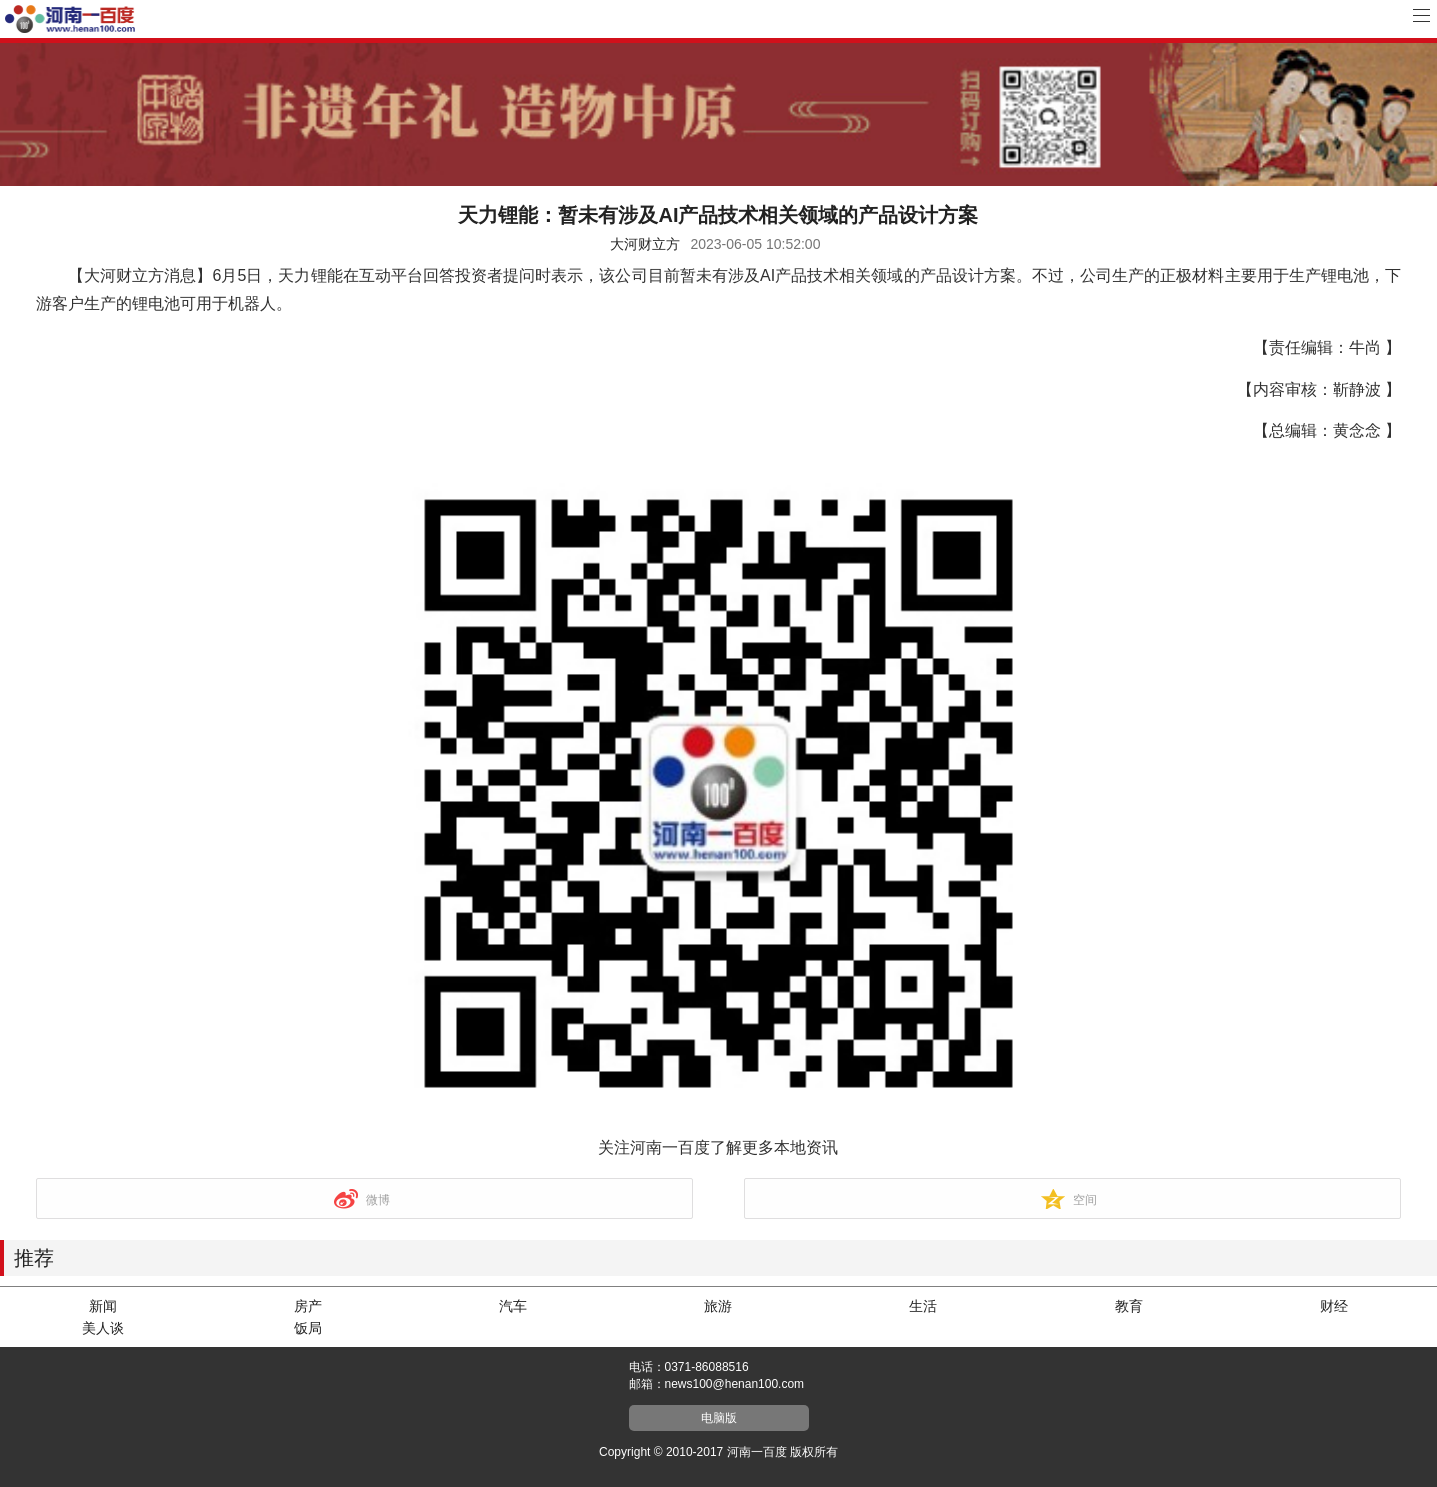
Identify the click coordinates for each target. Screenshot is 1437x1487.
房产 (308, 1306)
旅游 (718, 1306)
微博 (378, 1200)
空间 (1085, 1200)
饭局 (308, 1328)
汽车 (513, 1306)
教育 (1129, 1306)
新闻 (103, 1306)
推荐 (34, 1258)
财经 (1334, 1306)
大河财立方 (645, 244)
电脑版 (719, 1418)
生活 (923, 1306)
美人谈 (103, 1328)
